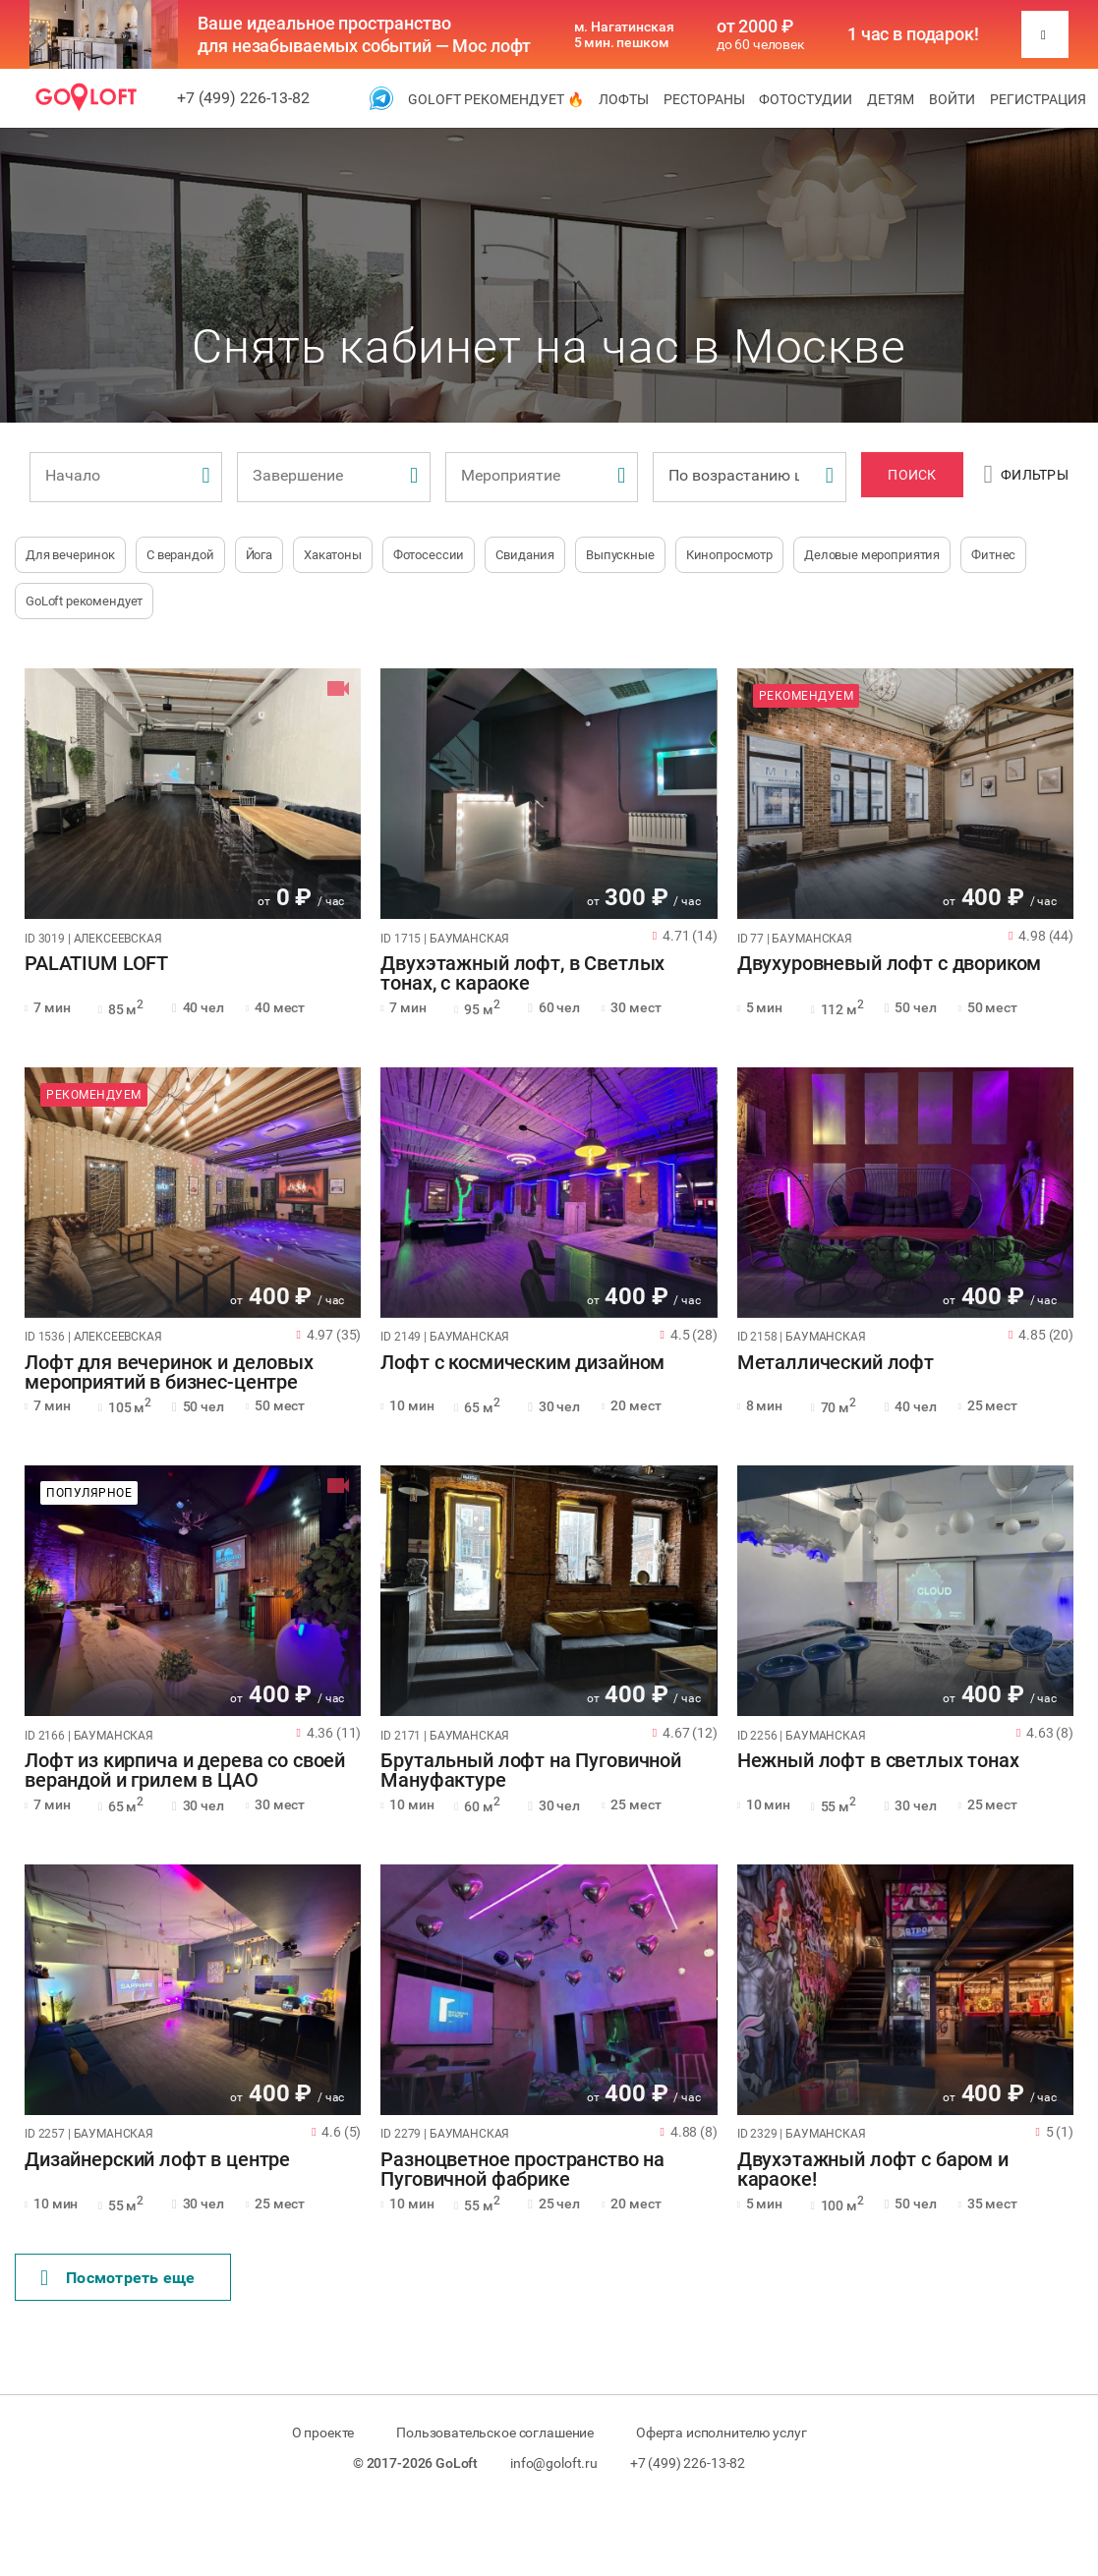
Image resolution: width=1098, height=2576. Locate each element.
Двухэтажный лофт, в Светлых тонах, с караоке (522, 974)
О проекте (323, 2432)
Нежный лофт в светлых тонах (878, 1761)
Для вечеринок (70, 554)
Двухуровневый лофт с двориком (889, 964)
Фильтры (1026, 474)
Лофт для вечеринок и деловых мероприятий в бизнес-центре (169, 1373)
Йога (259, 554)
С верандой (180, 554)
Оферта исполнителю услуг (721, 2432)
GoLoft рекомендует (84, 601)
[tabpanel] (193, 793)
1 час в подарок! (913, 34)
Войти (952, 99)
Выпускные (620, 554)
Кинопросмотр (729, 554)
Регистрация (1038, 99)
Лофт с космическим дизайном (522, 1363)
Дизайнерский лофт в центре (157, 2160)
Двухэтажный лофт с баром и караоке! (873, 2170)
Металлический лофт (835, 1363)
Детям (890, 99)
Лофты (624, 99)
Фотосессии (429, 554)
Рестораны (704, 99)
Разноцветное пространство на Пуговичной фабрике (522, 2170)
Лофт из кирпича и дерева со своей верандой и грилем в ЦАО (185, 1771)
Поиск (912, 475)
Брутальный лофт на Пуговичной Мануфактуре (530, 1771)
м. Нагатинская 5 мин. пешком (624, 34)
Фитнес (993, 554)
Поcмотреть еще (118, 2278)
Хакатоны (333, 554)
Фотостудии (805, 99)
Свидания (524, 554)
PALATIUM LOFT (96, 964)
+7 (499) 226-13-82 (243, 97)
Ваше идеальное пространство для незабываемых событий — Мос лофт (364, 34)
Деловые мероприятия (872, 554)
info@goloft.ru (554, 2463)
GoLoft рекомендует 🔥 (496, 99)
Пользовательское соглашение (495, 2432)
